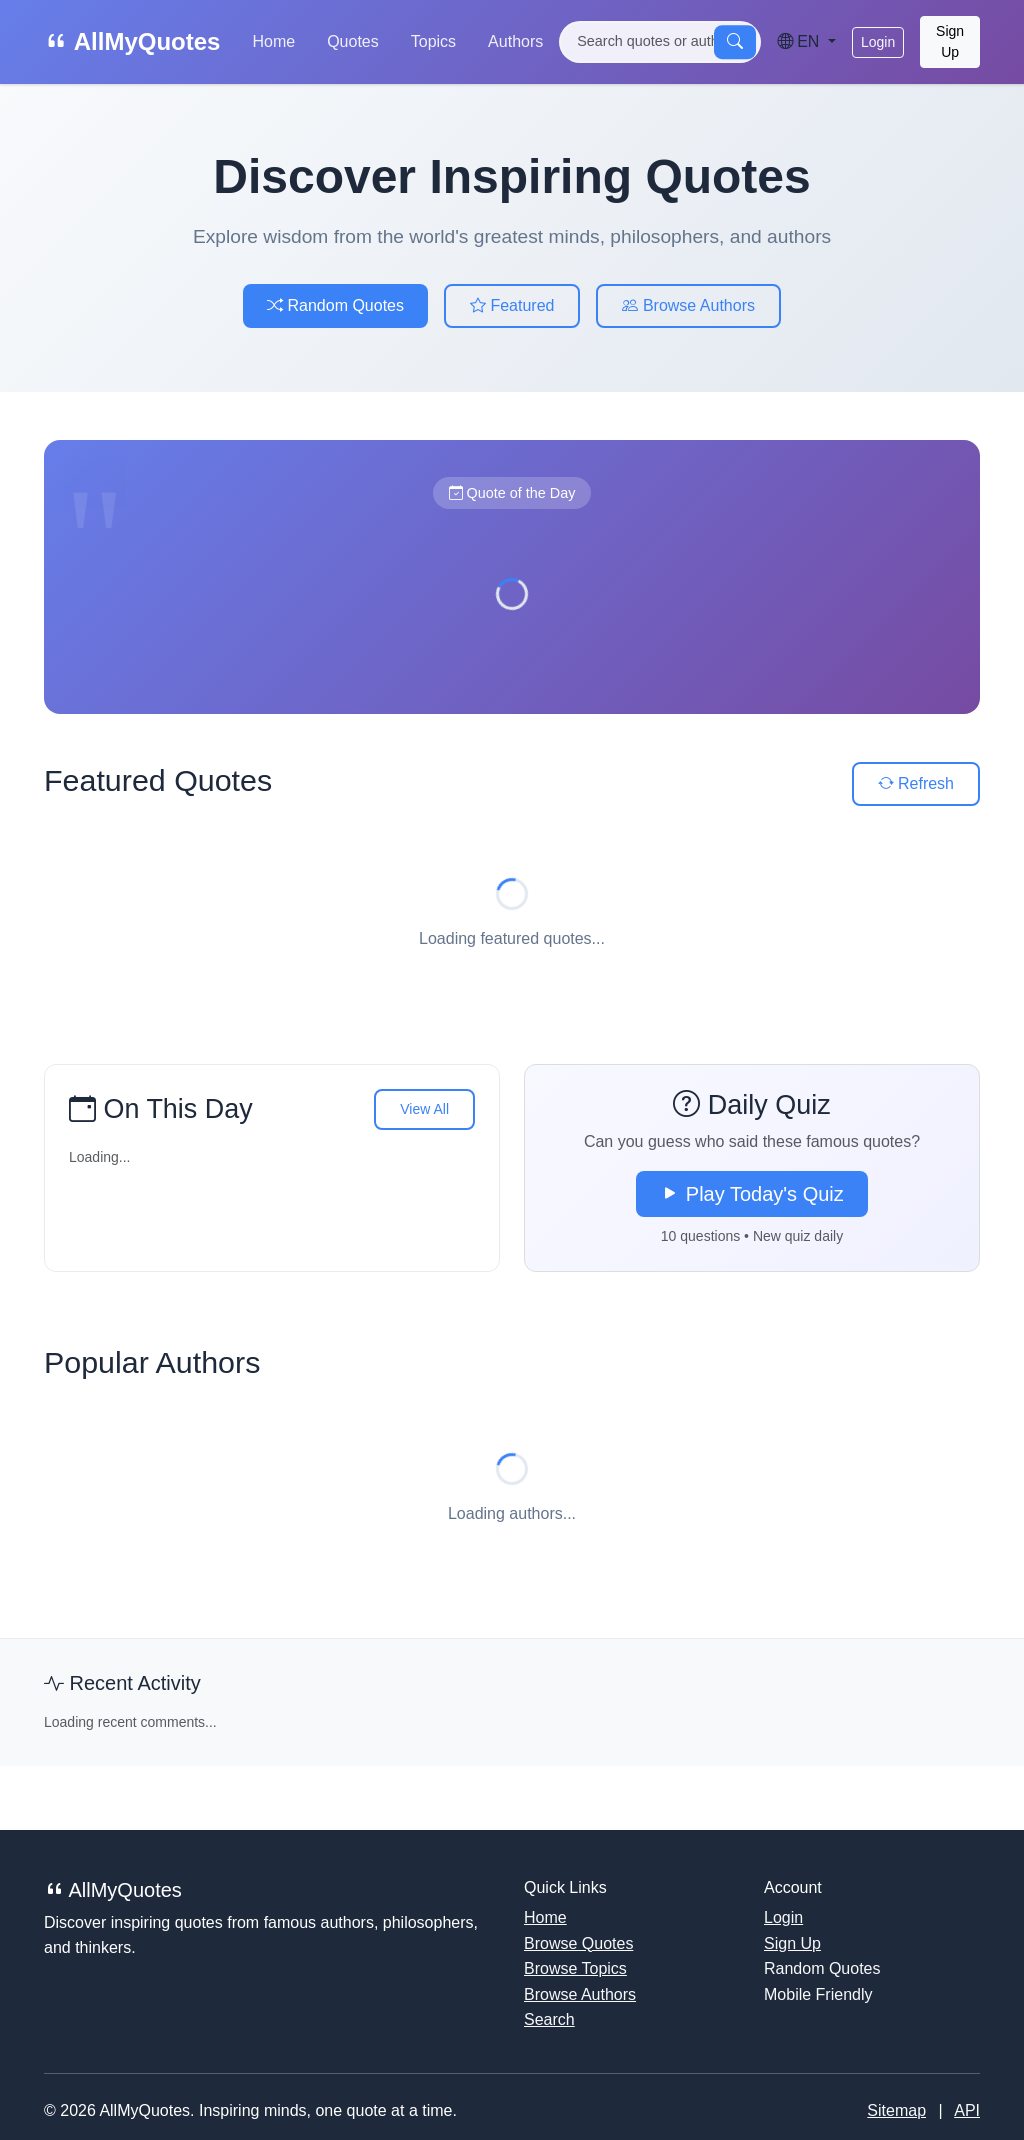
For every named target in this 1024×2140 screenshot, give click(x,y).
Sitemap (896, 2110)
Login (878, 42)
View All (424, 1109)
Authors (515, 41)
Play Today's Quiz (752, 1194)
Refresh (916, 783)
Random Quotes (335, 305)
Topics (433, 41)
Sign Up (950, 41)
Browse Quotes (578, 1943)
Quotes (353, 41)
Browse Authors (688, 305)
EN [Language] (800, 41)
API (967, 2110)
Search (549, 2019)
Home (273, 41)
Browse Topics (575, 1968)
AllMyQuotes (132, 41)
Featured (512, 305)
